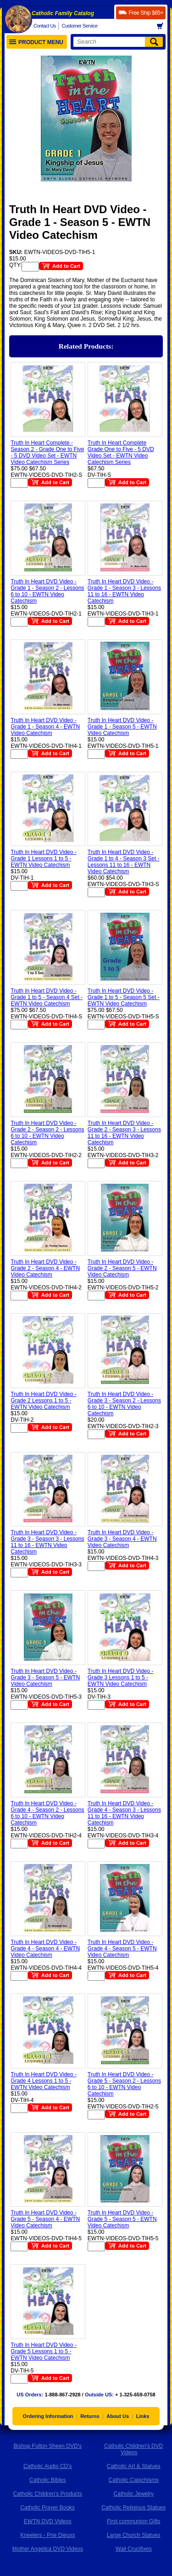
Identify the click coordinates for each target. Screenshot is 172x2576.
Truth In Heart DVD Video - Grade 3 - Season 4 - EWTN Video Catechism (122, 1538)
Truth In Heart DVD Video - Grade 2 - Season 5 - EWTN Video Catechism (122, 1268)
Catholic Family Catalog (63, 13)
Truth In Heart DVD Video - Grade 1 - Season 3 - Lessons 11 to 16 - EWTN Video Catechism (124, 591)
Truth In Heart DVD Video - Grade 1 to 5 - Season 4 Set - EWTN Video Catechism (47, 997)
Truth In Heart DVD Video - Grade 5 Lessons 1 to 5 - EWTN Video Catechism (43, 2351)
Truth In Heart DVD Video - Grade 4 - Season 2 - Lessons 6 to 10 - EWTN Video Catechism (47, 1813)
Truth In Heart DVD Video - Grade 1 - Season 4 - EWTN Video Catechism (45, 726)
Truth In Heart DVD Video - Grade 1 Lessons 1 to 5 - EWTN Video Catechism (43, 858)
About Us (117, 2416)
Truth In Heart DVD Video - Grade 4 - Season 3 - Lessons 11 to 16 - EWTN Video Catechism (124, 1813)
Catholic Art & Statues (134, 2466)
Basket (163, 26)
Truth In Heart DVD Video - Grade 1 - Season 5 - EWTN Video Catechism (122, 726)
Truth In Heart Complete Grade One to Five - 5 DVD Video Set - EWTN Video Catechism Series (121, 452)
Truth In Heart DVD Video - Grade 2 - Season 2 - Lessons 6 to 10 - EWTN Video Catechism (47, 1133)
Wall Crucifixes (134, 2549)
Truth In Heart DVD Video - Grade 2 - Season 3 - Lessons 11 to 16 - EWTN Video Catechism (124, 1133)
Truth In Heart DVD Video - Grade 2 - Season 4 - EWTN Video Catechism (45, 1268)
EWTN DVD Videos (48, 2521)
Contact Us (44, 25)
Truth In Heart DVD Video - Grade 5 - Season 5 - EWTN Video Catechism (122, 2219)
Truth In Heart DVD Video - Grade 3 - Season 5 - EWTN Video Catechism (45, 1677)
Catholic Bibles (47, 2480)
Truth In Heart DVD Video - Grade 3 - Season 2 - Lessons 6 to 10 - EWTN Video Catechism (124, 1404)
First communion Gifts (134, 2521)
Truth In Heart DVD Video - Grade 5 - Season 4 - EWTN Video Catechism (45, 2219)
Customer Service (79, 25)
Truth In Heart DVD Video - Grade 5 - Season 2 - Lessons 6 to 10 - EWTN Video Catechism (124, 2084)
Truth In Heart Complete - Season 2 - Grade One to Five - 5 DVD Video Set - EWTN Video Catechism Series (47, 452)
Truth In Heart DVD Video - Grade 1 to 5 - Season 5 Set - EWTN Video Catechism (124, 997)
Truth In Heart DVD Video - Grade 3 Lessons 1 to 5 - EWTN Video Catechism (120, 1677)
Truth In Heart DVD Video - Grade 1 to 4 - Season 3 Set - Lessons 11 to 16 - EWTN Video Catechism (124, 862)
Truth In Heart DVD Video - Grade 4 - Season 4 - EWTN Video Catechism (45, 1948)
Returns (90, 2416)
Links (143, 2416)
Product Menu (36, 42)
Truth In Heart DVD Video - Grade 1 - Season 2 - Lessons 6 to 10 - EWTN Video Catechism (47, 591)
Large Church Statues (134, 2535)
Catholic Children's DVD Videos (133, 2449)
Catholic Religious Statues (133, 2507)
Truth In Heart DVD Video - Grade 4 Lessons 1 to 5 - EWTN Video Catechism (43, 2080)
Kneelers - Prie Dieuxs (47, 2535)
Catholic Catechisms (134, 2480)
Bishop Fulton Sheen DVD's (48, 2446)
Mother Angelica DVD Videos (47, 2549)
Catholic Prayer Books (47, 2507)
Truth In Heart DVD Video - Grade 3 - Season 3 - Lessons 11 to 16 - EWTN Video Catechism (47, 1542)
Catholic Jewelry (134, 2494)
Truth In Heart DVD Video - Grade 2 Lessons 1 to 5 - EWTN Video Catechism (43, 1400)
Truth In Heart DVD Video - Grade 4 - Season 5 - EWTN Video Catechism (122, 1948)
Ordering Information (48, 2416)
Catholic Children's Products (47, 2494)
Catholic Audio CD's (47, 2466)
